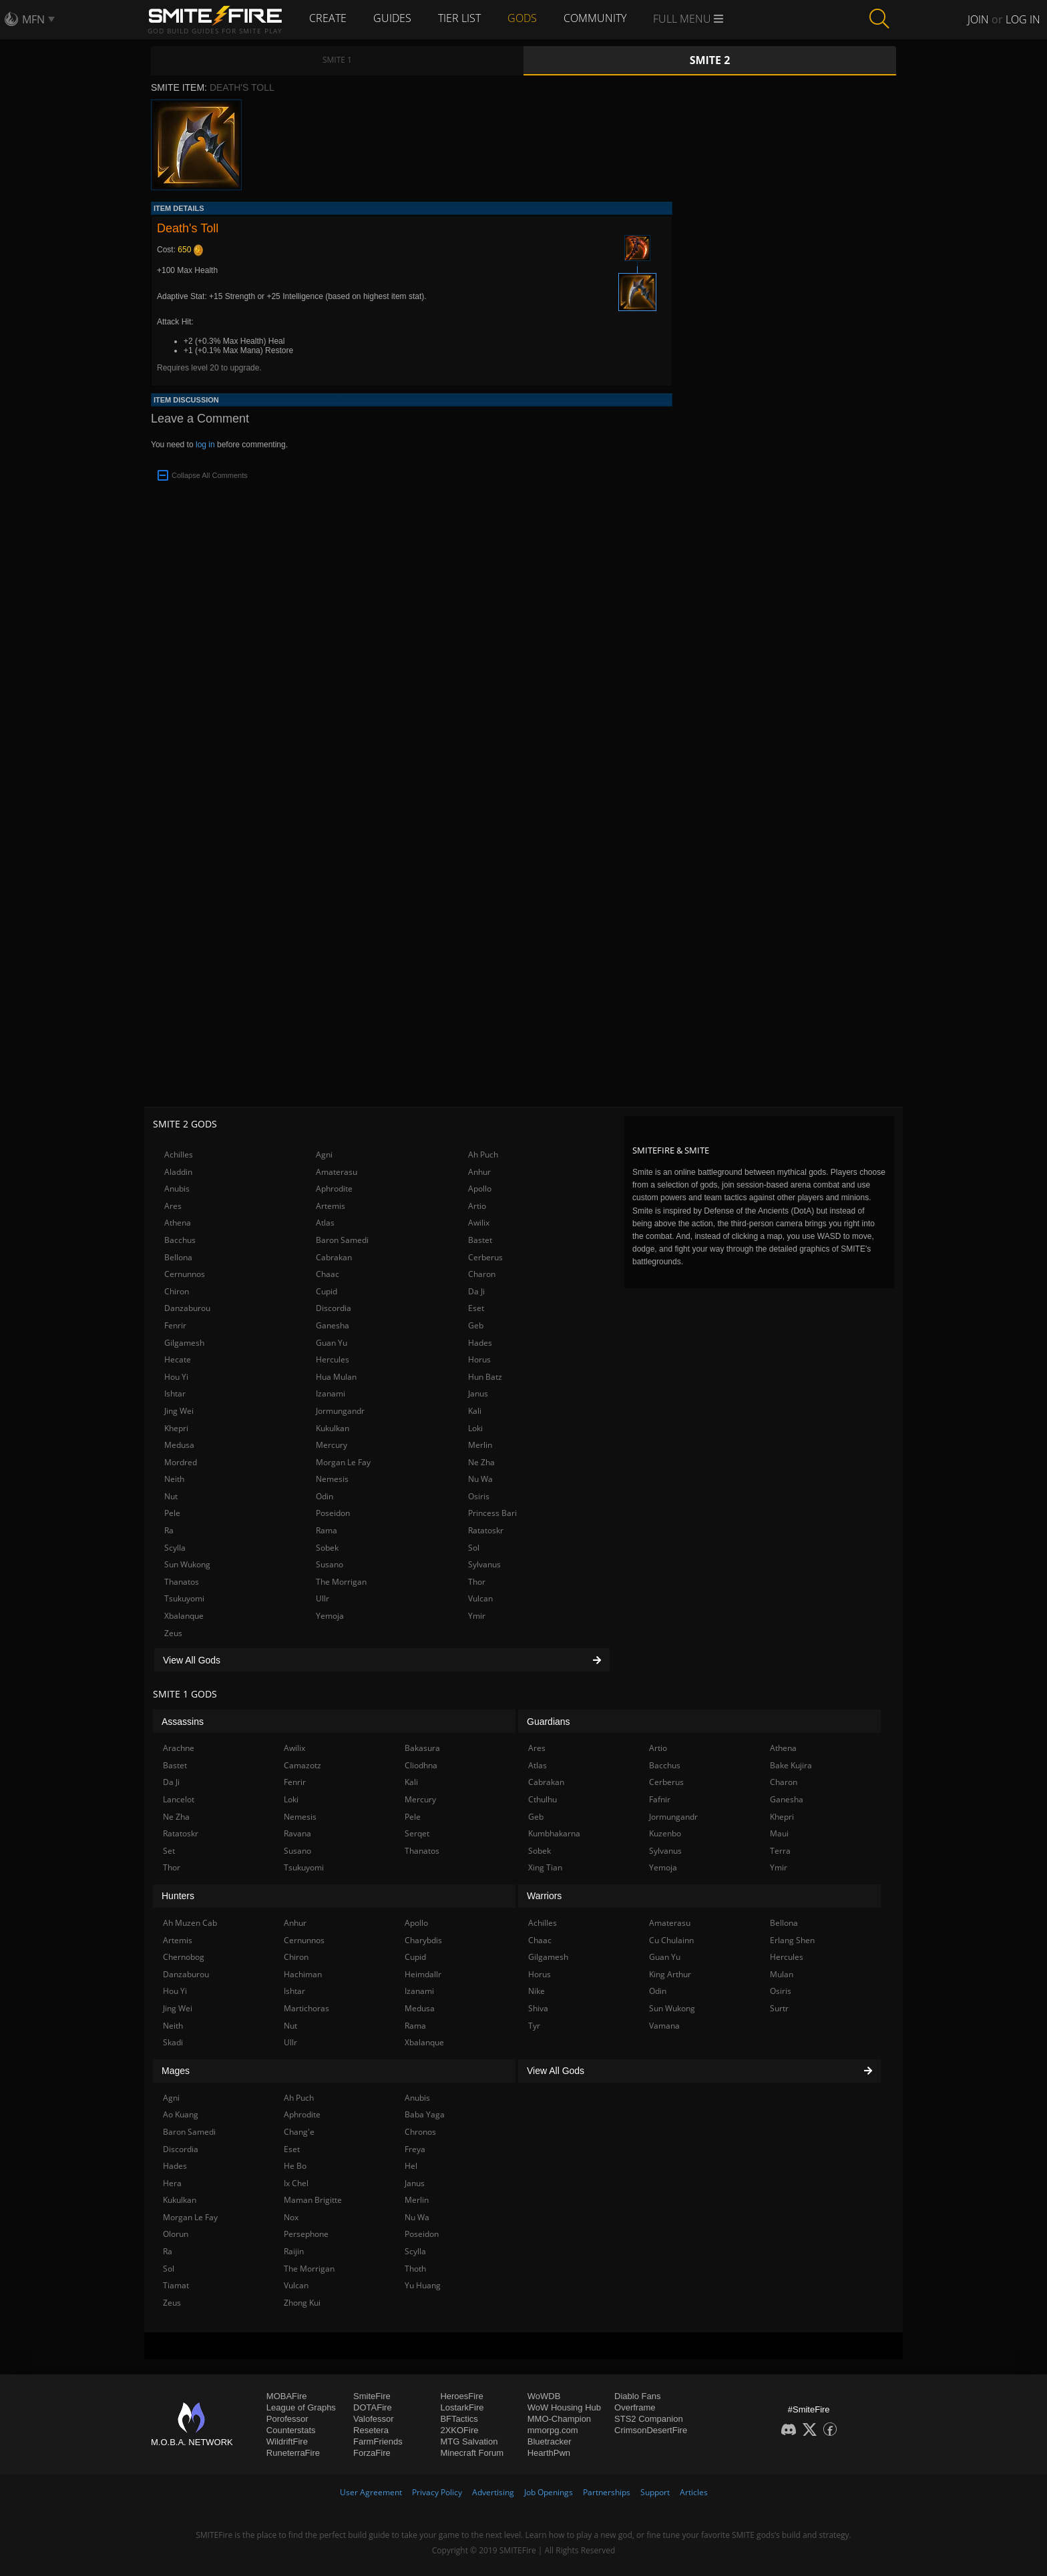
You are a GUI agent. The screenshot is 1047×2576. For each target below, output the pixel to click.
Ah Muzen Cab (190, 1922)
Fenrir (175, 1325)
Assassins (183, 1721)
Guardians (548, 1721)
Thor (476, 1581)
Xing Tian (545, 1867)
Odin (324, 1496)
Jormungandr (340, 1410)
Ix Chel (296, 2183)
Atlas (325, 1222)
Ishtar (175, 1393)
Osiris (478, 1496)
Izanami (330, 1393)
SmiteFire (372, 2396)
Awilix (478, 1222)
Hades (480, 1342)
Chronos (420, 2131)
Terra (780, 1850)
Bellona (178, 1257)
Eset (476, 1308)
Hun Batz (485, 1376)
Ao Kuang (180, 2114)
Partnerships (606, 2492)
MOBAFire (286, 2396)
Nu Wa (480, 1479)
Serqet (417, 1833)
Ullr (322, 1598)
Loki (475, 1428)
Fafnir (659, 1799)
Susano (329, 1564)
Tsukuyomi (184, 1598)
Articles (694, 2492)
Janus (478, 1393)
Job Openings (548, 2492)
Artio (477, 1206)
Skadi (173, 2042)
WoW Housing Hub (564, 2407)
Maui (779, 1833)
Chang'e (299, 2131)
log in (205, 444)
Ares (173, 1206)
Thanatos (181, 1581)
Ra (169, 1530)
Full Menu (688, 18)
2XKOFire (459, 2430)
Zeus (173, 1633)
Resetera (371, 2430)
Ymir (476, 1615)
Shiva (538, 2008)
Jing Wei (179, 1410)
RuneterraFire (293, 2453)
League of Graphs (301, 2407)
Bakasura (422, 1748)
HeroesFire (461, 2396)
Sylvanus (484, 1564)
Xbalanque (184, 1615)
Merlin (480, 1445)
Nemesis (332, 1479)
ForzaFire (372, 2453)
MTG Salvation (468, 2441)
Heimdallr (423, 1974)
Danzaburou (187, 1308)
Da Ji (476, 1291)
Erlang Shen (792, 1940)
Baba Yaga (425, 2114)
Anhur (479, 1172)
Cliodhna (421, 1765)
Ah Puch (483, 1154)
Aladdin (178, 1172)
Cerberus (485, 1257)
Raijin (294, 2251)
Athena (177, 1222)
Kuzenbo (665, 1833)
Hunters (178, 1895)
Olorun (175, 2234)
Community (595, 18)
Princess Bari (492, 1513)
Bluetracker (550, 2441)
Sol (473, 1547)
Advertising (493, 2492)
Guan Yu (331, 1342)
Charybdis (423, 1940)
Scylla (175, 1547)
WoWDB (544, 2396)
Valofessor (373, 2419)
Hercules (332, 1359)
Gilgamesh (184, 1342)
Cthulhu (542, 1799)
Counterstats (291, 2430)
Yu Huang (423, 2285)
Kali (474, 1410)
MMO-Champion (559, 2419)
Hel (411, 2165)
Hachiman (303, 1974)
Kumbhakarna (554, 1833)
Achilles (178, 1154)
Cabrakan (334, 1257)
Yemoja (330, 1615)
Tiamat (176, 2285)
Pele (172, 1513)
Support (655, 2492)
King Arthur (670, 1974)
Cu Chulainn (671, 1940)
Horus (479, 1359)
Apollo (479, 1188)
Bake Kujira (791, 1765)
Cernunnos (184, 1274)
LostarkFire (461, 2407)
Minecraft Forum (471, 2453)
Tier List (459, 18)
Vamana (664, 2025)
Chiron (176, 1291)
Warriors (544, 1895)
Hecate (177, 1359)
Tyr (534, 2025)
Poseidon (333, 1513)
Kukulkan (332, 1428)
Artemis (330, 1206)
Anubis (177, 1188)
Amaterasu (336, 1172)
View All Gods (382, 1660)
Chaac (327, 1274)
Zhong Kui (302, 2302)
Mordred (180, 1462)
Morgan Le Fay (343, 1462)
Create (328, 18)
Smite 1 (337, 59)
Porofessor (287, 2419)
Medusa (179, 1445)
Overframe (634, 2407)
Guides (392, 18)
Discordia (333, 1308)
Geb (475, 1325)
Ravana (297, 1833)
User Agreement (371, 2492)
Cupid (326, 1291)
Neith (174, 1479)
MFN (33, 19)
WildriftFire (287, 2441)
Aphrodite (334, 1188)
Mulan (781, 1974)
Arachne (178, 1748)
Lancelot (178, 1799)
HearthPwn (549, 2453)
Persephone (306, 2234)
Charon (481, 1274)
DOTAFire (372, 2407)
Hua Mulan (336, 1376)
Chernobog (183, 1957)
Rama (326, 1530)
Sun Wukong (187, 1564)
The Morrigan (341, 1581)
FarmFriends (378, 2441)
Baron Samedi (342, 1240)
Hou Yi (176, 1376)
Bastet (480, 1240)
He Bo (295, 2165)
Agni (324, 1154)
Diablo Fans (637, 2396)
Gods (522, 18)
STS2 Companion (648, 2419)
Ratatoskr (485, 1530)
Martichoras (306, 2008)
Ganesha (332, 1325)
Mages (176, 2070)
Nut (171, 1496)
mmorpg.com (553, 2430)
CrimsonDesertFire (650, 2430)
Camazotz (302, 1765)
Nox (291, 2217)
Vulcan (480, 1598)
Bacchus (180, 1240)
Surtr (779, 2008)
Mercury (331, 1445)
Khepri (176, 1428)
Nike (536, 1991)
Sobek (327, 1547)
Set (169, 1850)
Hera (172, 2183)
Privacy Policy (437, 2492)
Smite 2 (710, 60)
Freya (415, 2149)
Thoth (415, 2268)
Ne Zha (481, 1462)
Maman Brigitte (313, 2200)
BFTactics (458, 2419)
